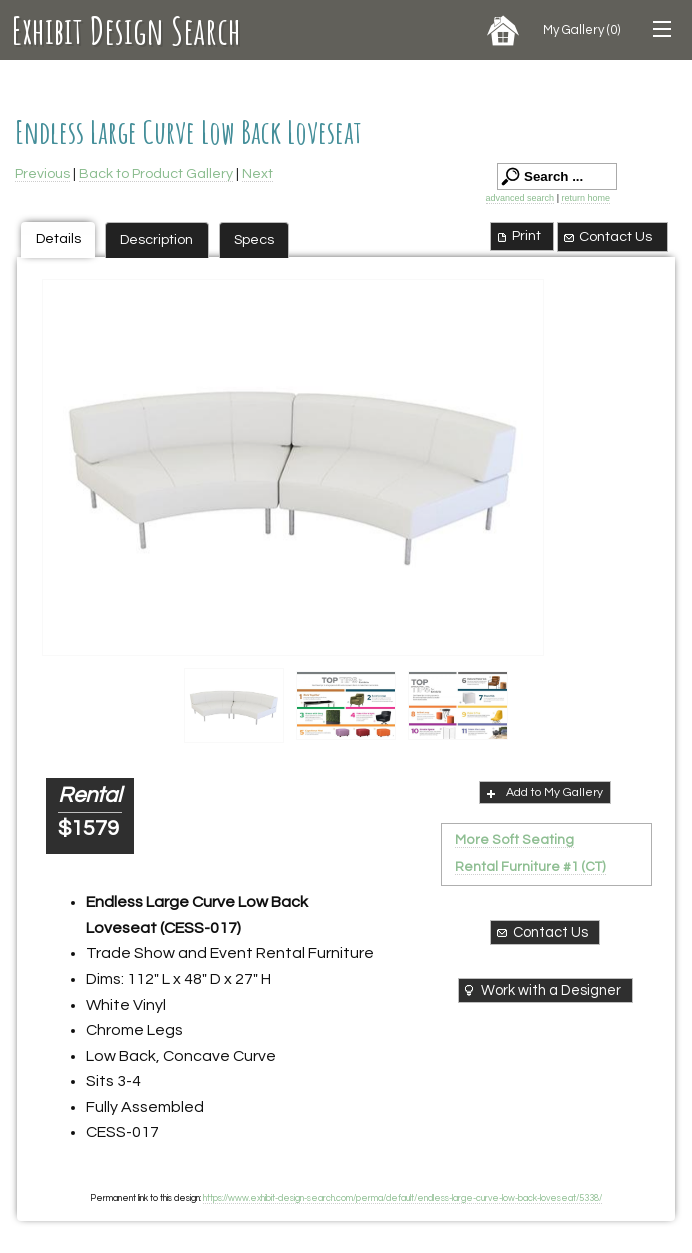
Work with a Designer (540, 990)
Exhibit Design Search (126, 30)
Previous (42, 173)
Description (156, 239)
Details (58, 238)
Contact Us (607, 237)
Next (257, 173)
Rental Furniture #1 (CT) (530, 867)
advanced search (520, 198)
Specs (254, 239)
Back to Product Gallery (156, 173)
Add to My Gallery (543, 793)
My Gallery (581, 30)
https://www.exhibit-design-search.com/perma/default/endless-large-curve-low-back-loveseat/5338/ (402, 1198)
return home (585, 198)
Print (517, 236)
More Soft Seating (514, 840)
